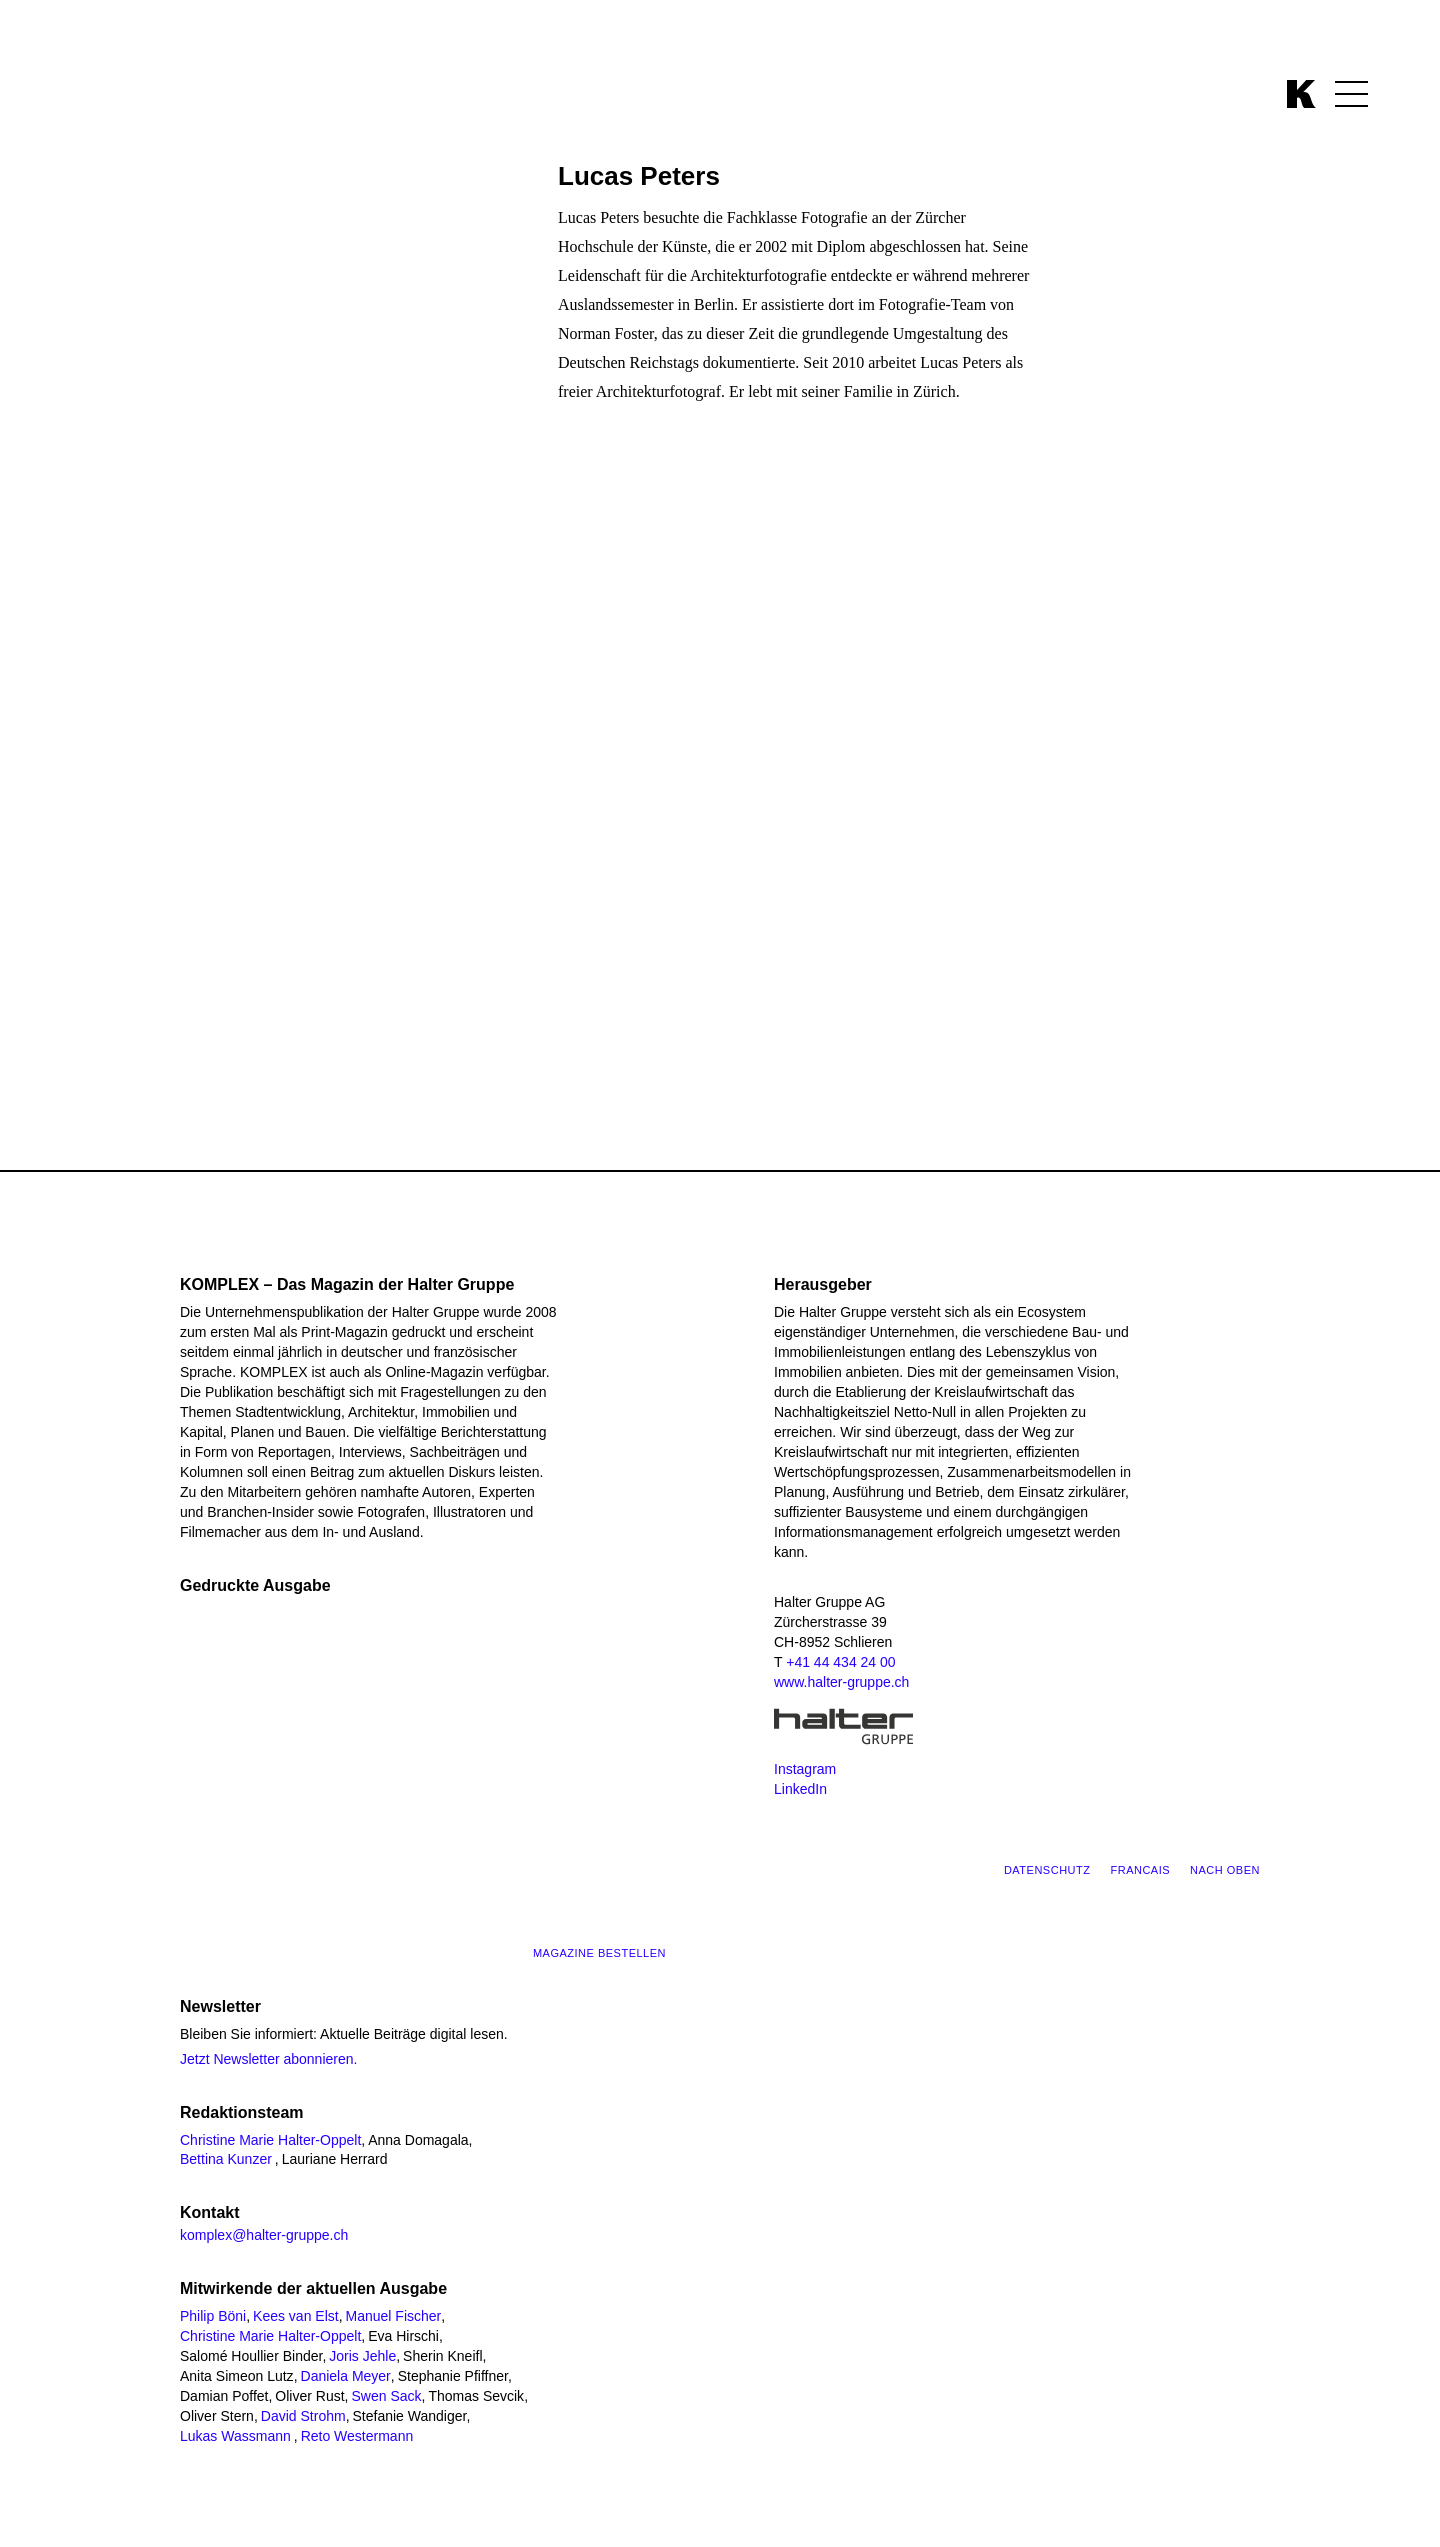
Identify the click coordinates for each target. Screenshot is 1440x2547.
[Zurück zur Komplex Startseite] (1301, 94)
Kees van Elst (296, 2316)
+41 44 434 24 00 (840, 1662)
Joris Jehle (362, 2356)
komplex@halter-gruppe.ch (264, 2235)
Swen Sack (386, 2396)
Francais (1140, 1870)
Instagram (805, 1769)
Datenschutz (1047, 1870)
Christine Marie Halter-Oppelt (270, 2140)
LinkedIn (800, 1789)
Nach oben (1225, 1870)
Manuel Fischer (394, 2316)
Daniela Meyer (346, 2376)
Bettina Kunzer (226, 2159)
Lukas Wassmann (235, 2436)
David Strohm (303, 2416)
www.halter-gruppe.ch (841, 1682)
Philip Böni (213, 2316)
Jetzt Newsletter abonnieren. (268, 2059)
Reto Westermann (357, 2436)
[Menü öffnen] (1351, 94)
